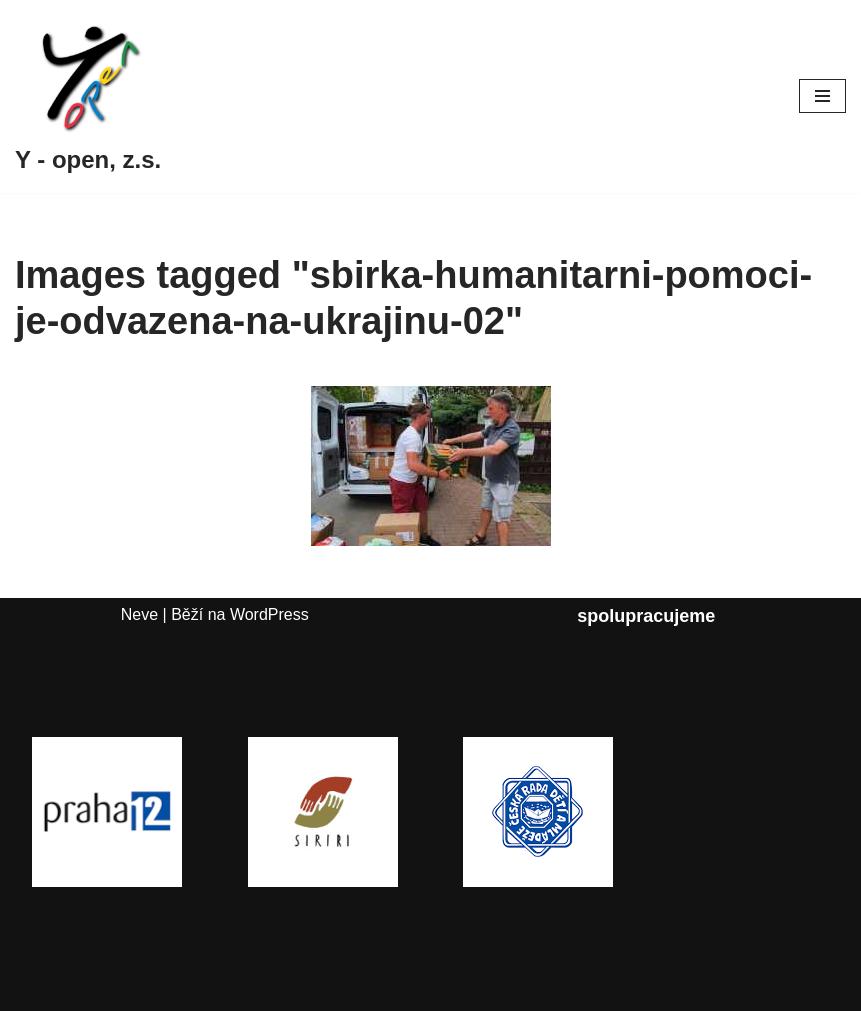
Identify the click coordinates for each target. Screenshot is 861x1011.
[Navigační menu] (822, 96)
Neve (139, 614)
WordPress (269, 614)
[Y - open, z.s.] (88, 96)
